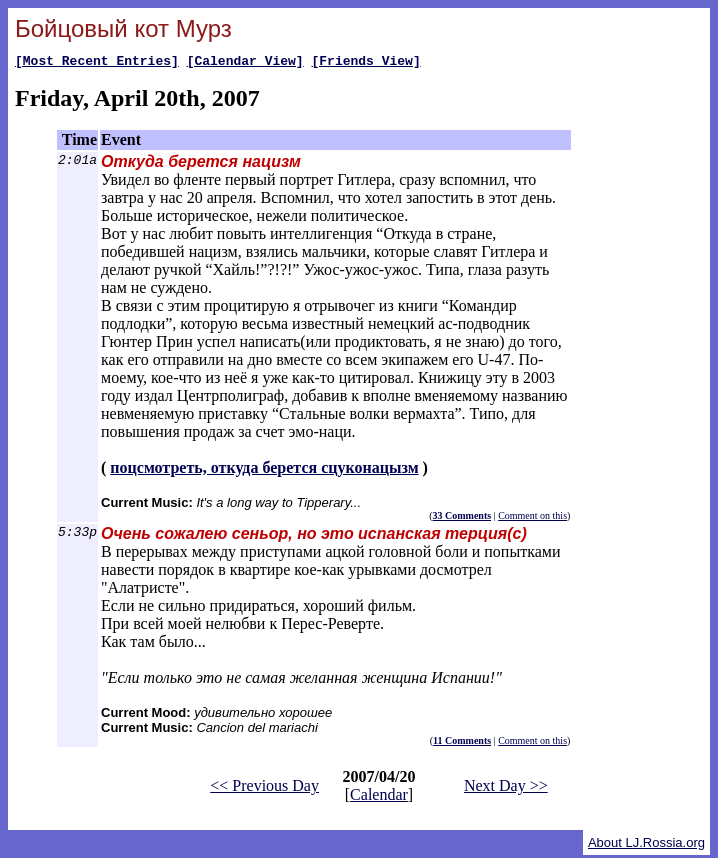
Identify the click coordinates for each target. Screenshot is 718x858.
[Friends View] (365, 63)
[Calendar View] (245, 63)
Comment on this (532, 518)
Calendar (379, 797)
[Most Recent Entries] (97, 63)
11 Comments (462, 743)
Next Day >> (506, 788)
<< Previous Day (264, 788)
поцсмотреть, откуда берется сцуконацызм (264, 470)
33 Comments (462, 518)
